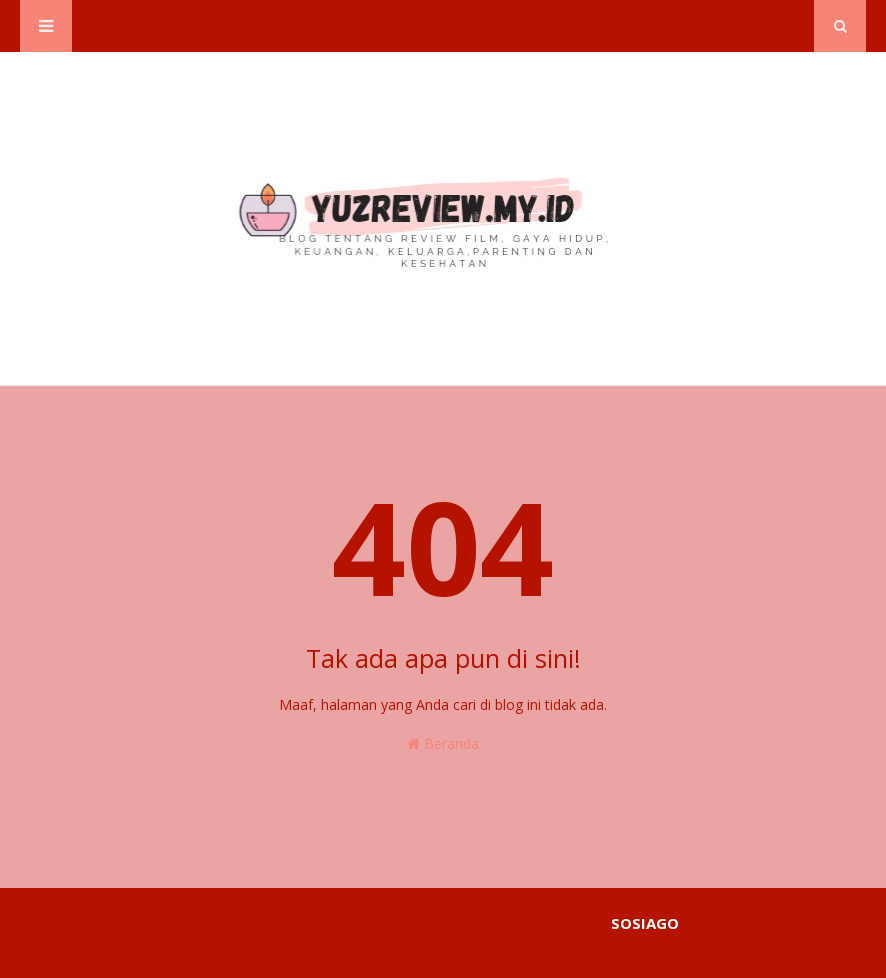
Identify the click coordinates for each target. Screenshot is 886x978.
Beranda (443, 743)
